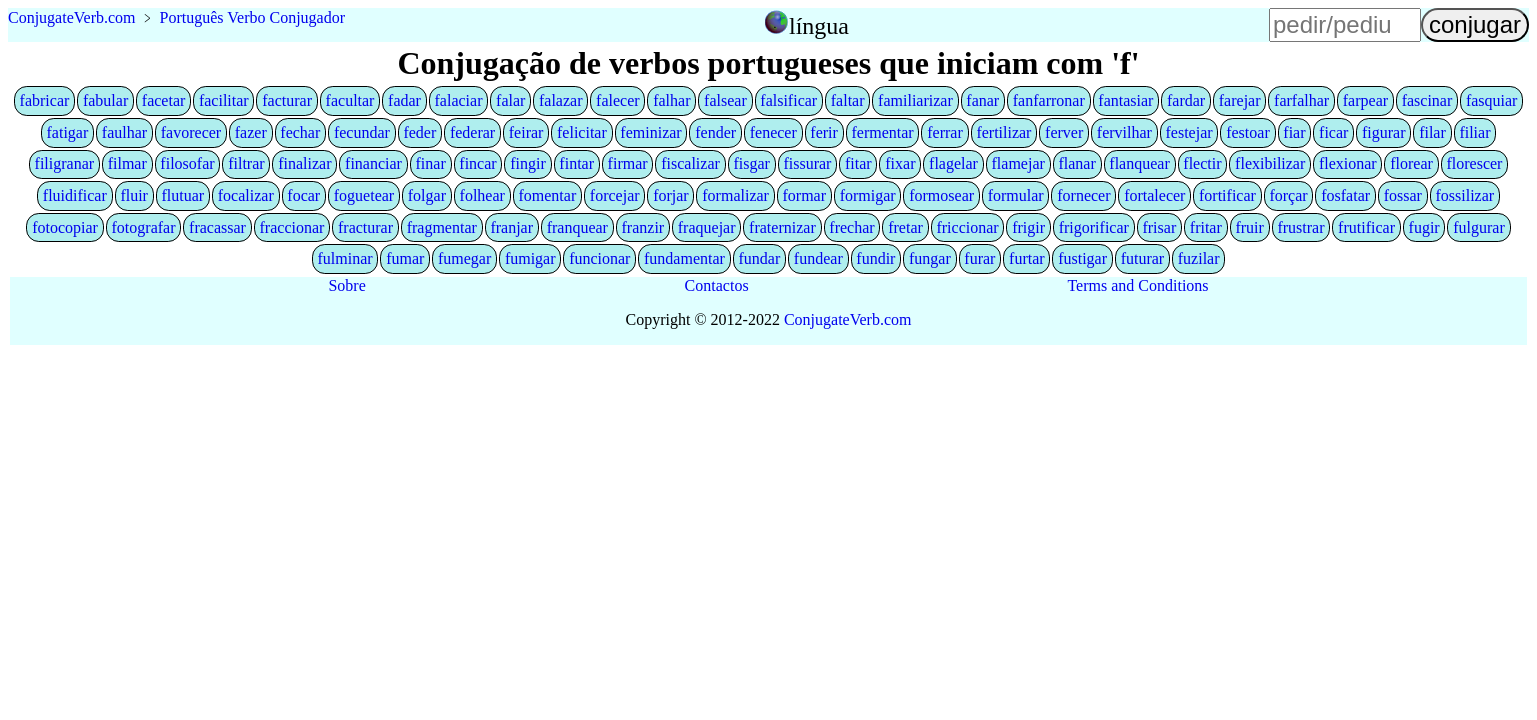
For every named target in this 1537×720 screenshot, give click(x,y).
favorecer (191, 132)
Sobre (346, 285)
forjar (671, 195)
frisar (1159, 227)
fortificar (1227, 195)
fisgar (751, 163)
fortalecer (1154, 195)
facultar (350, 100)
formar (805, 195)
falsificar (788, 100)
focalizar (246, 195)
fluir (134, 195)
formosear (941, 195)
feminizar (650, 132)
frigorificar (1094, 227)
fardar (1186, 100)
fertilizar (1003, 132)
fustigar (1082, 258)
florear (1411, 163)
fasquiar (1492, 100)
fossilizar (1465, 195)
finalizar (304, 163)
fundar (759, 258)
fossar (1403, 195)
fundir (875, 258)
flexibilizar (1270, 163)
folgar (427, 195)
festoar (1248, 132)
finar (431, 163)
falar (510, 100)
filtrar (246, 163)
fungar (930, 258)
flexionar (1348, 163)
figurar (1384, 132)
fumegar (464, 258)
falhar (671, 100)
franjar (511, 227)
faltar (848, 100)
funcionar (599, 258)
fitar (858, 163)
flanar (1076, 163)
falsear (725, 100)
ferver (1064, 132)
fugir (1424, 227)
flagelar (953, 163)
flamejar (1018, 163)
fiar (1294, 132)
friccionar (967, 227)
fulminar (344, 258)
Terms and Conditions (1137, 285)
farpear (1365, 100)
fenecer (773, 132)
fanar (982, 100)
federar (472, 132)
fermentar (882, 132)
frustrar (1300, 227)
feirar (526, 132)
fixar (900, 163)
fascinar (1427, 100)
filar (1432, 132)
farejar (1240, 100)
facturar (287, 100)
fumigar (530, 258)
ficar (1333, 132)
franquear (577, 227)
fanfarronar (1049, 100)
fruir (1249, 227)
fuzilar (1199, 258)
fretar (905, 227)
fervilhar (1124, 132)
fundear (818, 258)
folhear (482, 195)
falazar (561, 100)
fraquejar (707, 227)
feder (419, 132)
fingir (528, 163)
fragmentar (442, 227)
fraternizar (782, 227)
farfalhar (1301, 100)
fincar (477, 163)
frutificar (1366, 227)
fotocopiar (65, 227)
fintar (576, 163)
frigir (1028, 227)
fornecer (1083, 195)
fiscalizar (690, 163)
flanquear (1139, 163)
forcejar (615, 195)
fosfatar (1345, 195)
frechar (851, 227)
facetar (164, 100)
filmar (127, 163)
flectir (1202, 163)
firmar (628, 163)
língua (819, 26)
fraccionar (292, 227)
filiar (1474, 132)
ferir (824, 132)
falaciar (459, 100)
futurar (1143, 258)
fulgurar (1479, 227)
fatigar (68, 132)
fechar (300, 132)
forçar (1288, 195)
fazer (251, 132)
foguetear (364, 195)
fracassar (217, 227)
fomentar (547, 195)
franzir (643, 227)
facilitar (224, 100)
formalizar (735, 195)
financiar (373, 163)
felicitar (582, 132)
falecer (618, 100)
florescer (1474, 163)
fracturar (365, 227)
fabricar (45, 100)
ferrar (945, 132)
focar (303, 195)
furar (979, 258)
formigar (868, 195)
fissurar (807, 163)
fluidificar (75, 195)
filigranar (65, 163)
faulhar (124, 132)
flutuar (183, 195)
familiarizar (915, 100)
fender (715, 132)
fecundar (362, 132)
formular (1016, 195)
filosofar (187, 163)
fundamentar (684, 258)
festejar (1189, 132)
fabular (105, 100)
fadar (404, 100)
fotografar (144, 227)
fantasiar (1125, 100)
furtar (1027, 258)
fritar (1206, 227)
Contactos (717, 285)
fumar (405, 258)
